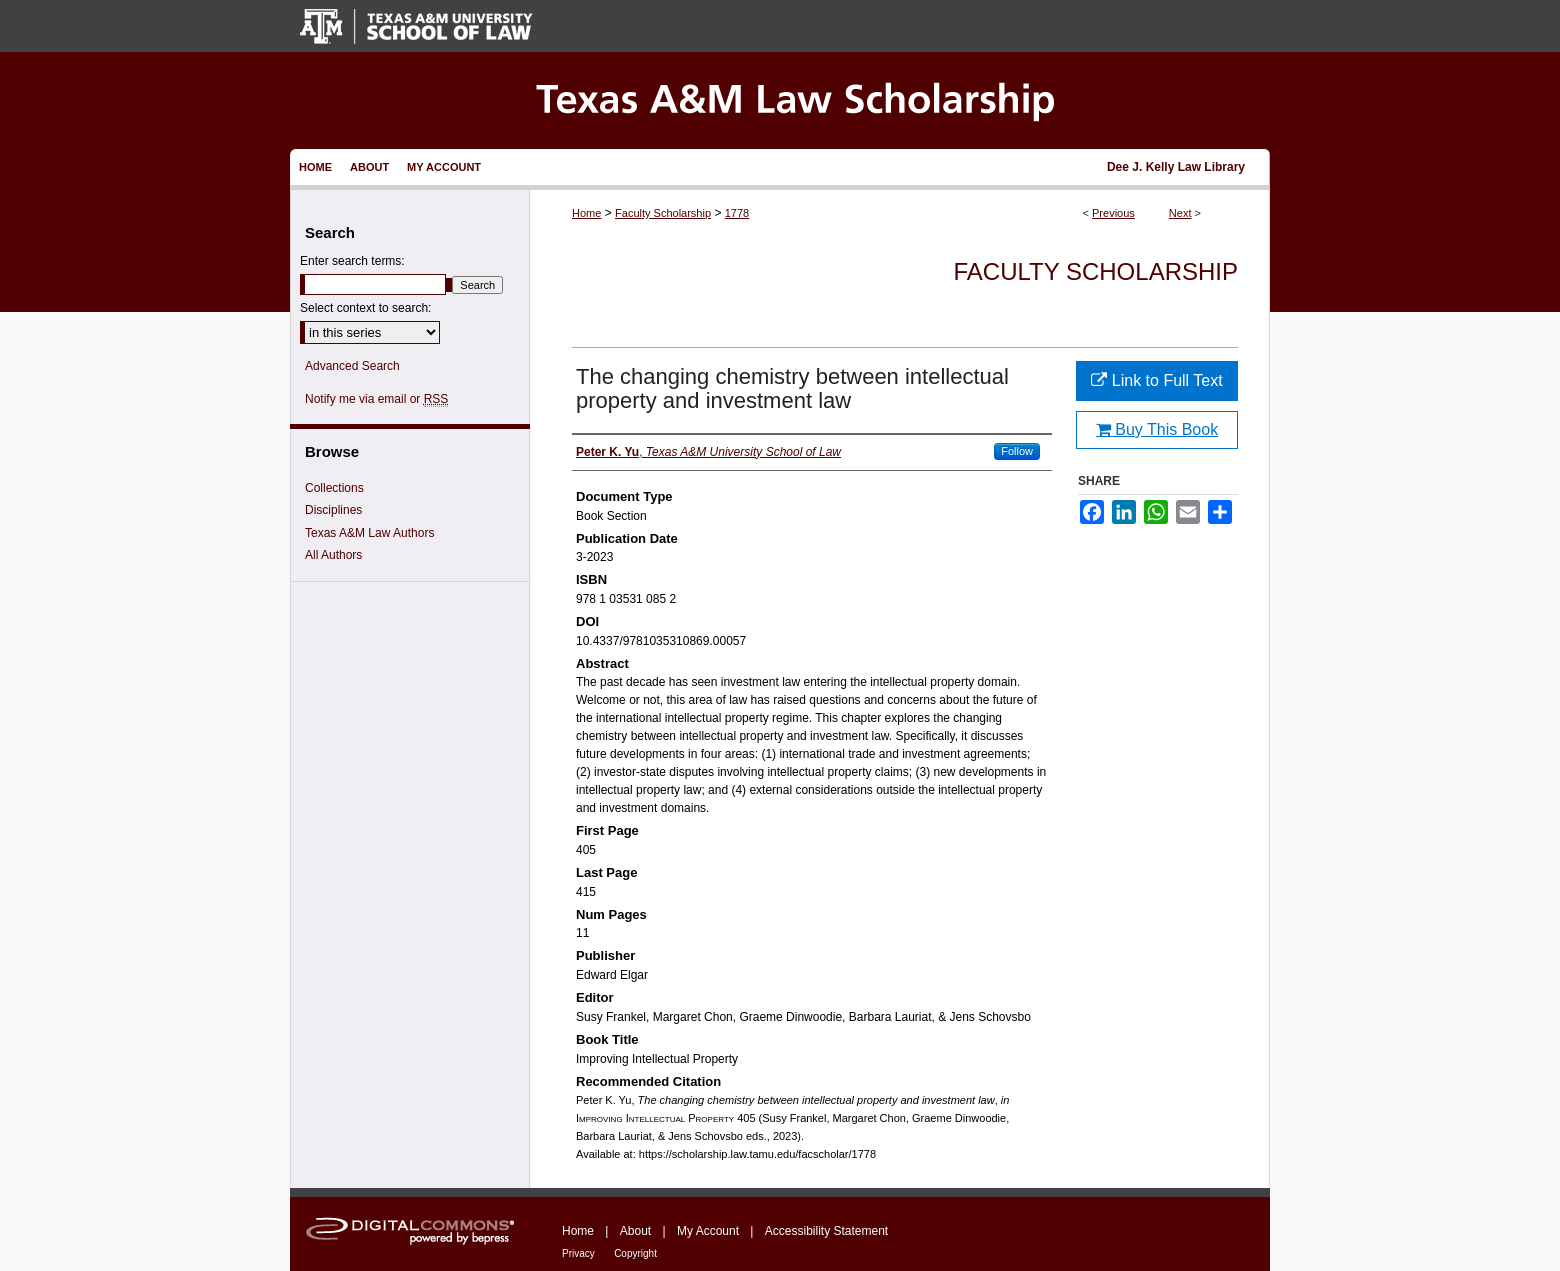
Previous (1113, 213)
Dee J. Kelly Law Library (1176, 167)
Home (586, 213)
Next (1180, 213)
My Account (708, 1231)
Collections (334, 488)
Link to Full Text (1156, 380)
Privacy (578, 1253)
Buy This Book (1157, 429)
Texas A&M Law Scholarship (780, 100)
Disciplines (333, 510)
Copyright (635, 1253)
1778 (737, 213)
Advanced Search (352, 366)
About (635, 1231)
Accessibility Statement (826, 1231)
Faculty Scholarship (663, 213)
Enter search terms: (352, 261)
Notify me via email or (376, 399)
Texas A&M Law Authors (369, 533)
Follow (1017, 451)
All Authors (333, 555)
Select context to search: (365, 308)
